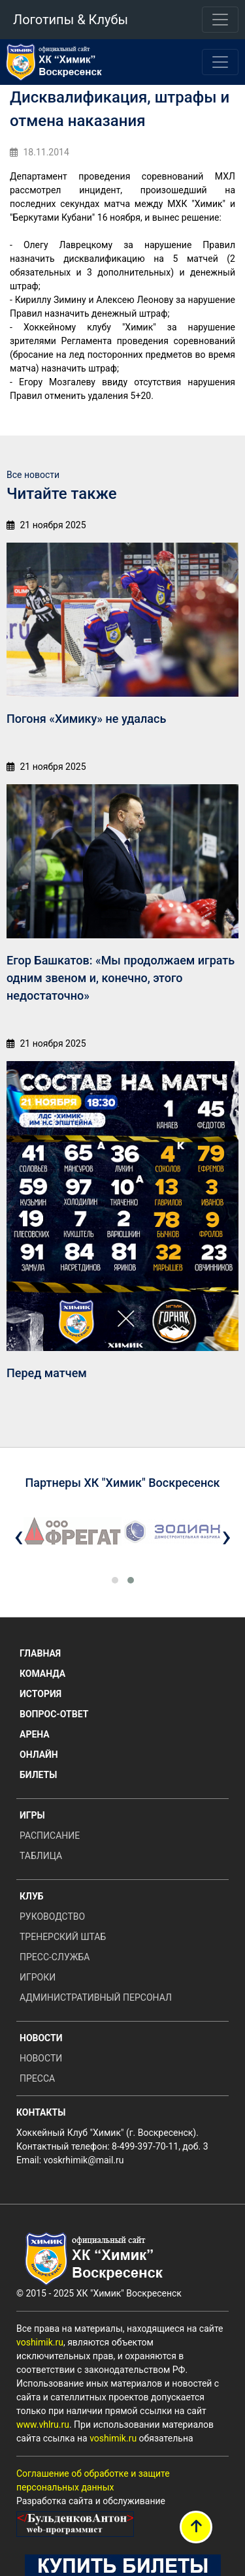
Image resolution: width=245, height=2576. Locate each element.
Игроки (38, 1977)
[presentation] (18, 1536)
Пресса (37, 2078)
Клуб (32, 1896)
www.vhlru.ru (42, 2424)
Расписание (50, 1835)
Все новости (33, 474)
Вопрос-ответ (54, 1714)
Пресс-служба (55, 1957)
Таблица (41, 1856)
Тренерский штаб (63, 1937)
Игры (32, 1815)
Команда (42, 1673)
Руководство (52, 1916)
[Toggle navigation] (220, 20)
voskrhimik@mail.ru (84, 2160)
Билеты (38, 1775)
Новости (41, 2038)
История (40, 1694)
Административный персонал (96, 1997)
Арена (35, 1734)
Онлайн (39, 1754)
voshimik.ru (39, 2342)
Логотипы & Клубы (70, 19)
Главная (40, 1653)
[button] (115, 1580)
